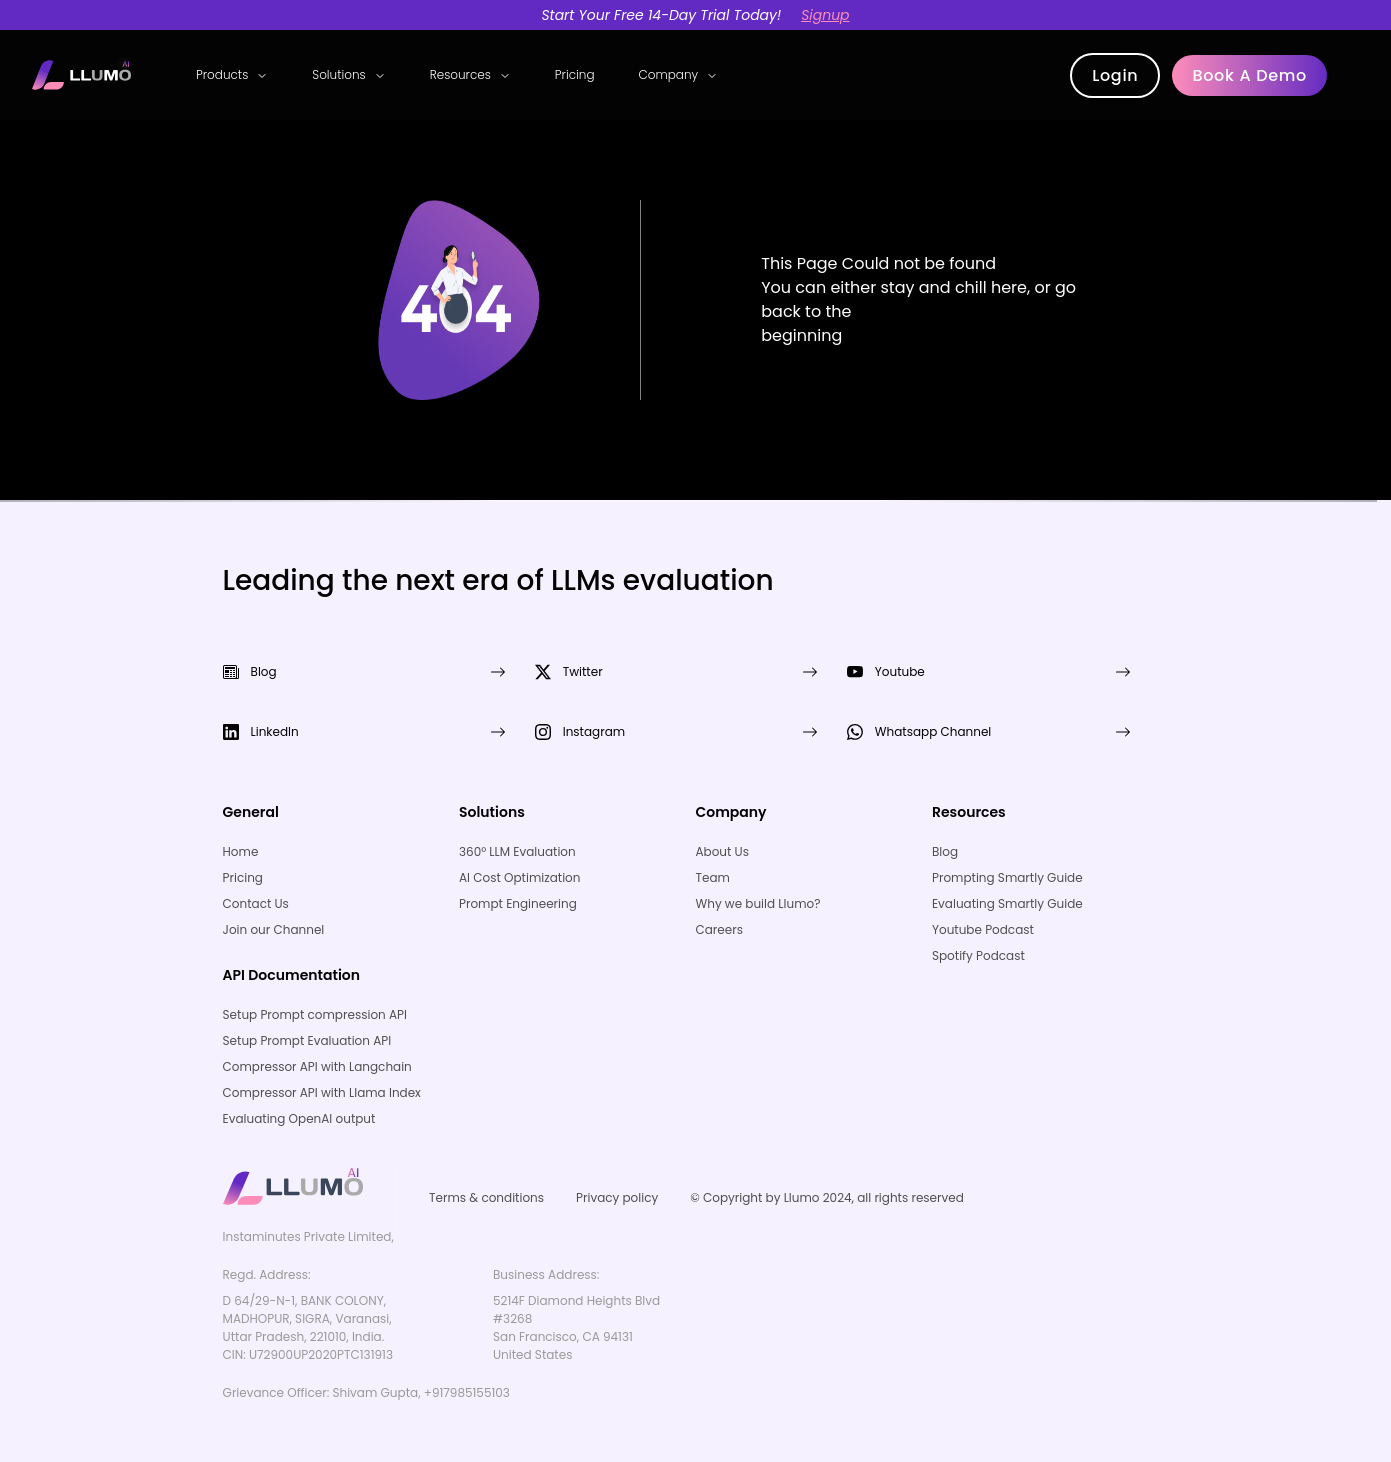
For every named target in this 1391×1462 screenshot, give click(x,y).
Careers (718, 929)
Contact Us (256, 903)
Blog (945, 851)
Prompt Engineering (518, 903)
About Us (722, 851)
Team (712, 877)
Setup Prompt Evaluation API (307, 1040)
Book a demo (1249, 75)
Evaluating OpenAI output (299, 1118)
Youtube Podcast (983, 929)
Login (1115, 75)
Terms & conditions (486, 1197)
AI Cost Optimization (519, 877)
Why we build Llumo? (757, 903)
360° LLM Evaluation (517, 851)
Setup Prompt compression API (315, 1014)
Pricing (575, 74)
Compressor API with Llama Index (322, 1092)
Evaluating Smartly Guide (1007, 903)
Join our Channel (274, 929)
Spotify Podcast (978, 955)
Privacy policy (617, 1197)
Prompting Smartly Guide (1007, 877)
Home (241, 851)
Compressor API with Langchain (317, 1066)
